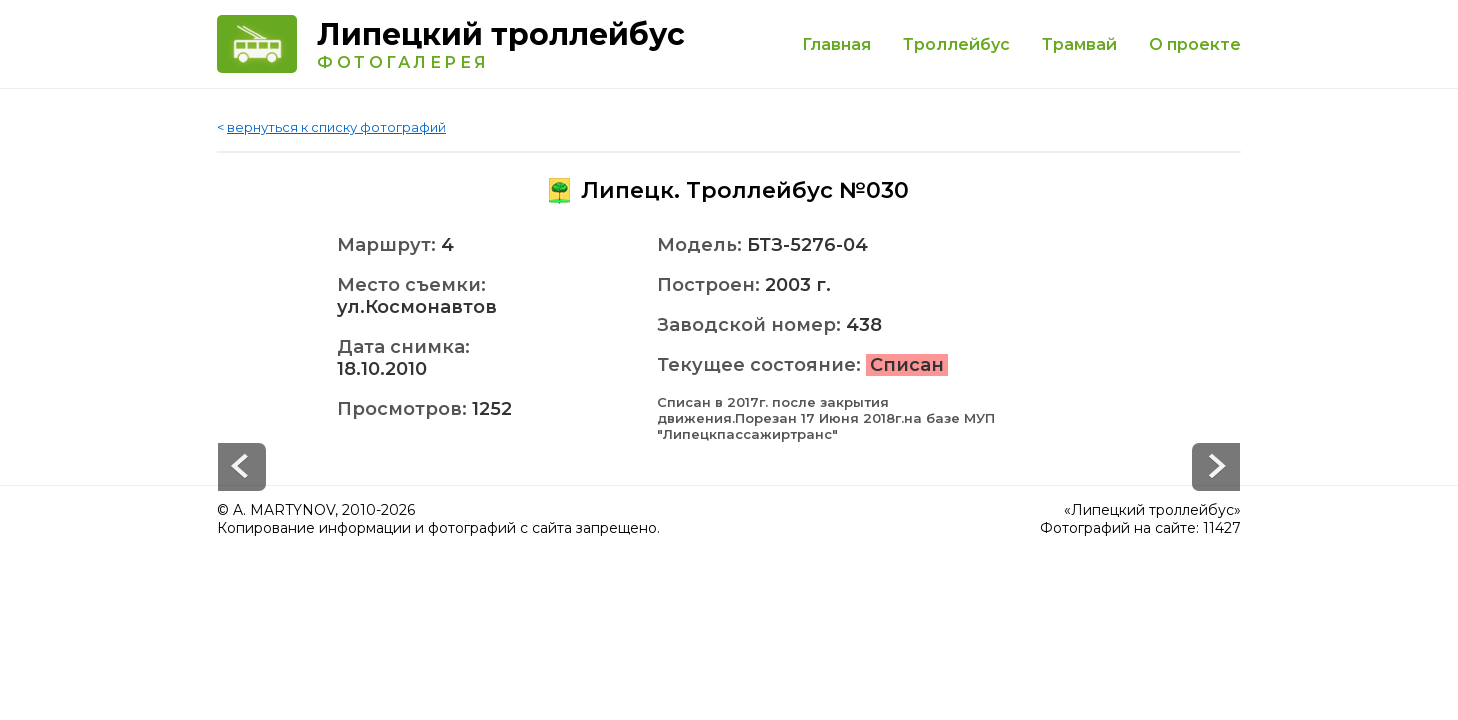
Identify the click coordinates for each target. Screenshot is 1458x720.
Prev (1216, 467)
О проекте (1195, 44)
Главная (836, 44)
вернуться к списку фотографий (336, 127)
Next (242, 467)
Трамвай (1079, 44)
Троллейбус (956, 44)
